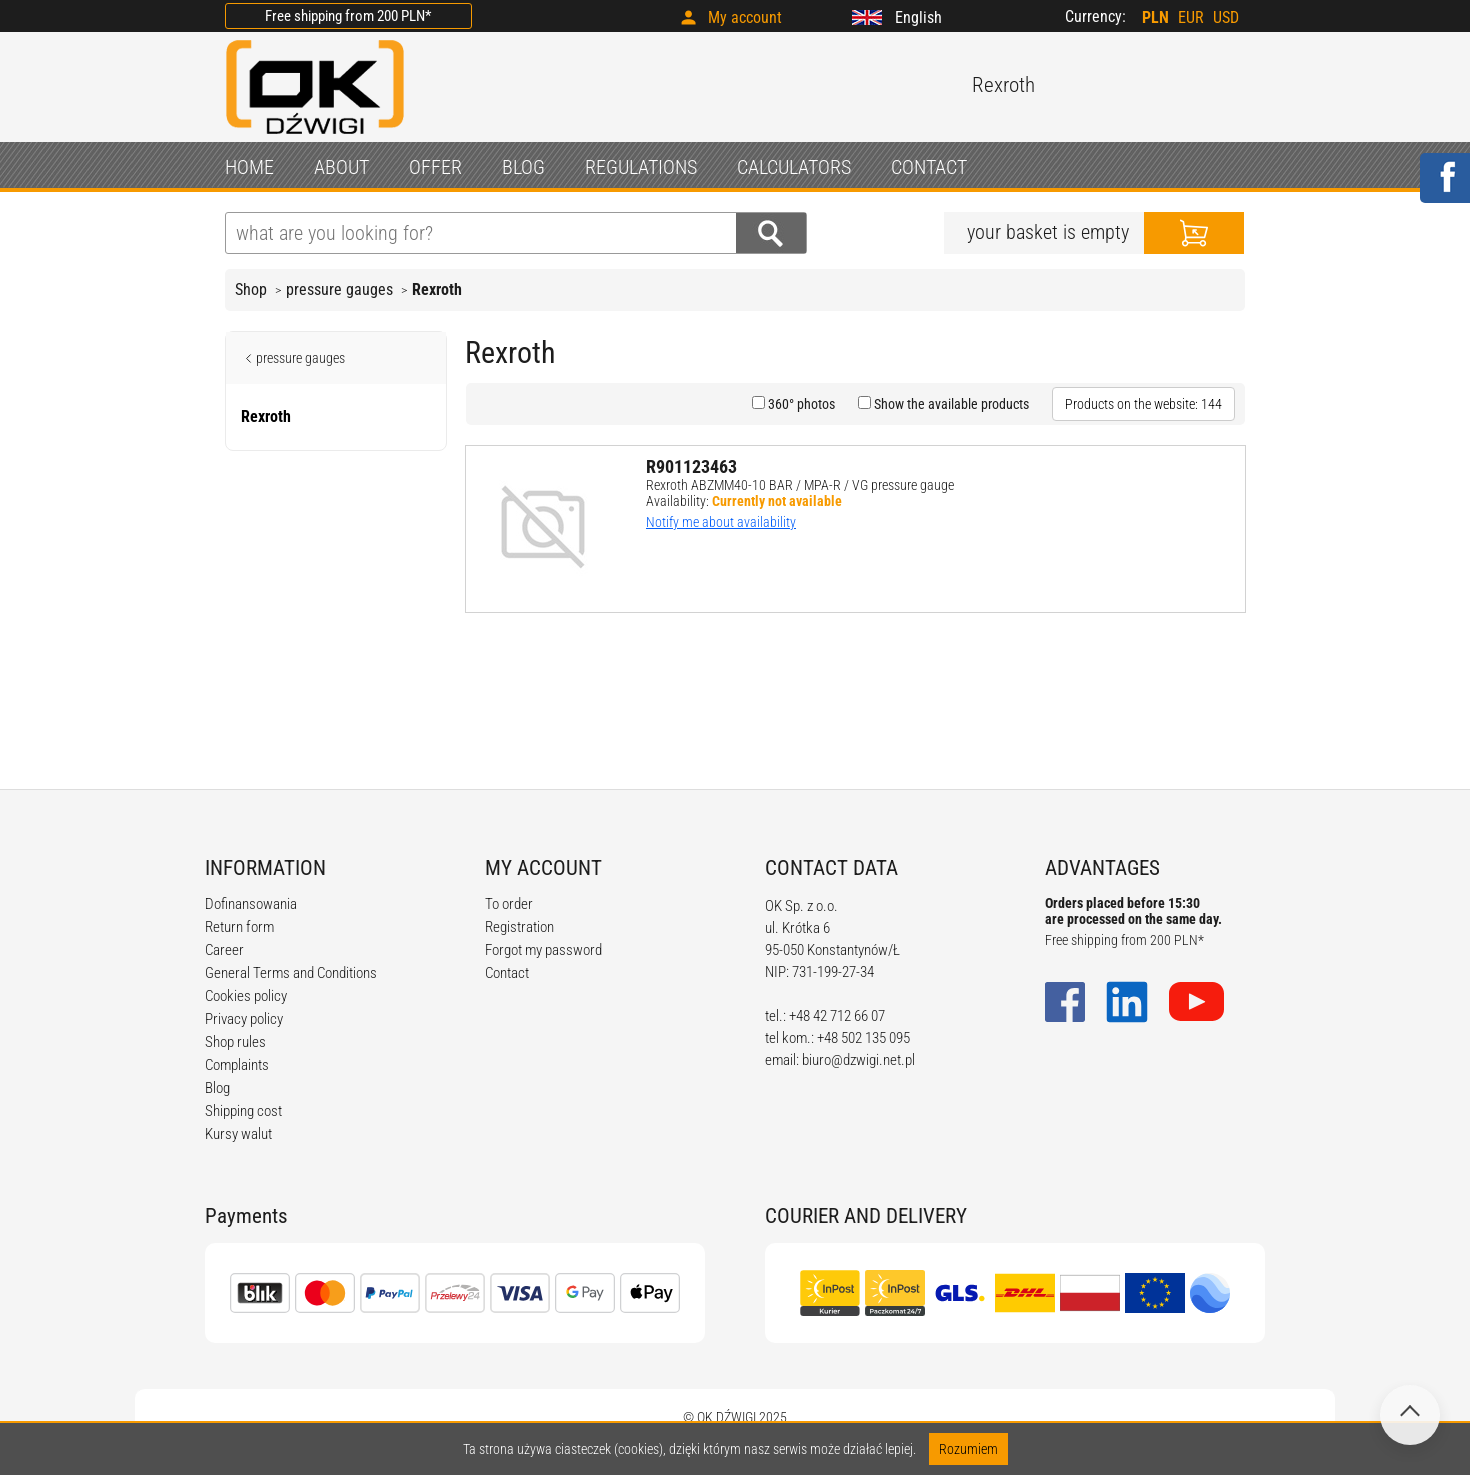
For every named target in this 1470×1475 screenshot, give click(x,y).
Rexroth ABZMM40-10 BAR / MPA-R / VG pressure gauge (800, 485)
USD (1226, 17)
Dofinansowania (251, 904)
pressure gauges (339, 289)
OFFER (435, 167)
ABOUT (341, 167)
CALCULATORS (794, 167)
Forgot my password (543, 950)
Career (224, 950)
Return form (239, 927)
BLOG (523, 167)
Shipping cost (243, 1111)
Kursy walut (238, 1134)
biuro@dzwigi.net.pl (858, 1060)
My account (745, 17)
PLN (1155, 17)
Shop (251, 289)
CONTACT (929, 167)
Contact (507, 973)
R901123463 (691, 466)
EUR (1191, 17)
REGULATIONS (641, 167)
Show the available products (950, 404)
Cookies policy (246, 996)
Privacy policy (244, 1019)
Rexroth (437, 289)
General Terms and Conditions (291, 973)
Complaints (237, 1065)
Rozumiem (968, 1449)
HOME (249, 167)
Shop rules (235, 1042)
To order (509, 904)
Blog (217, 1088)
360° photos (800, 404)
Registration (519, 927)
